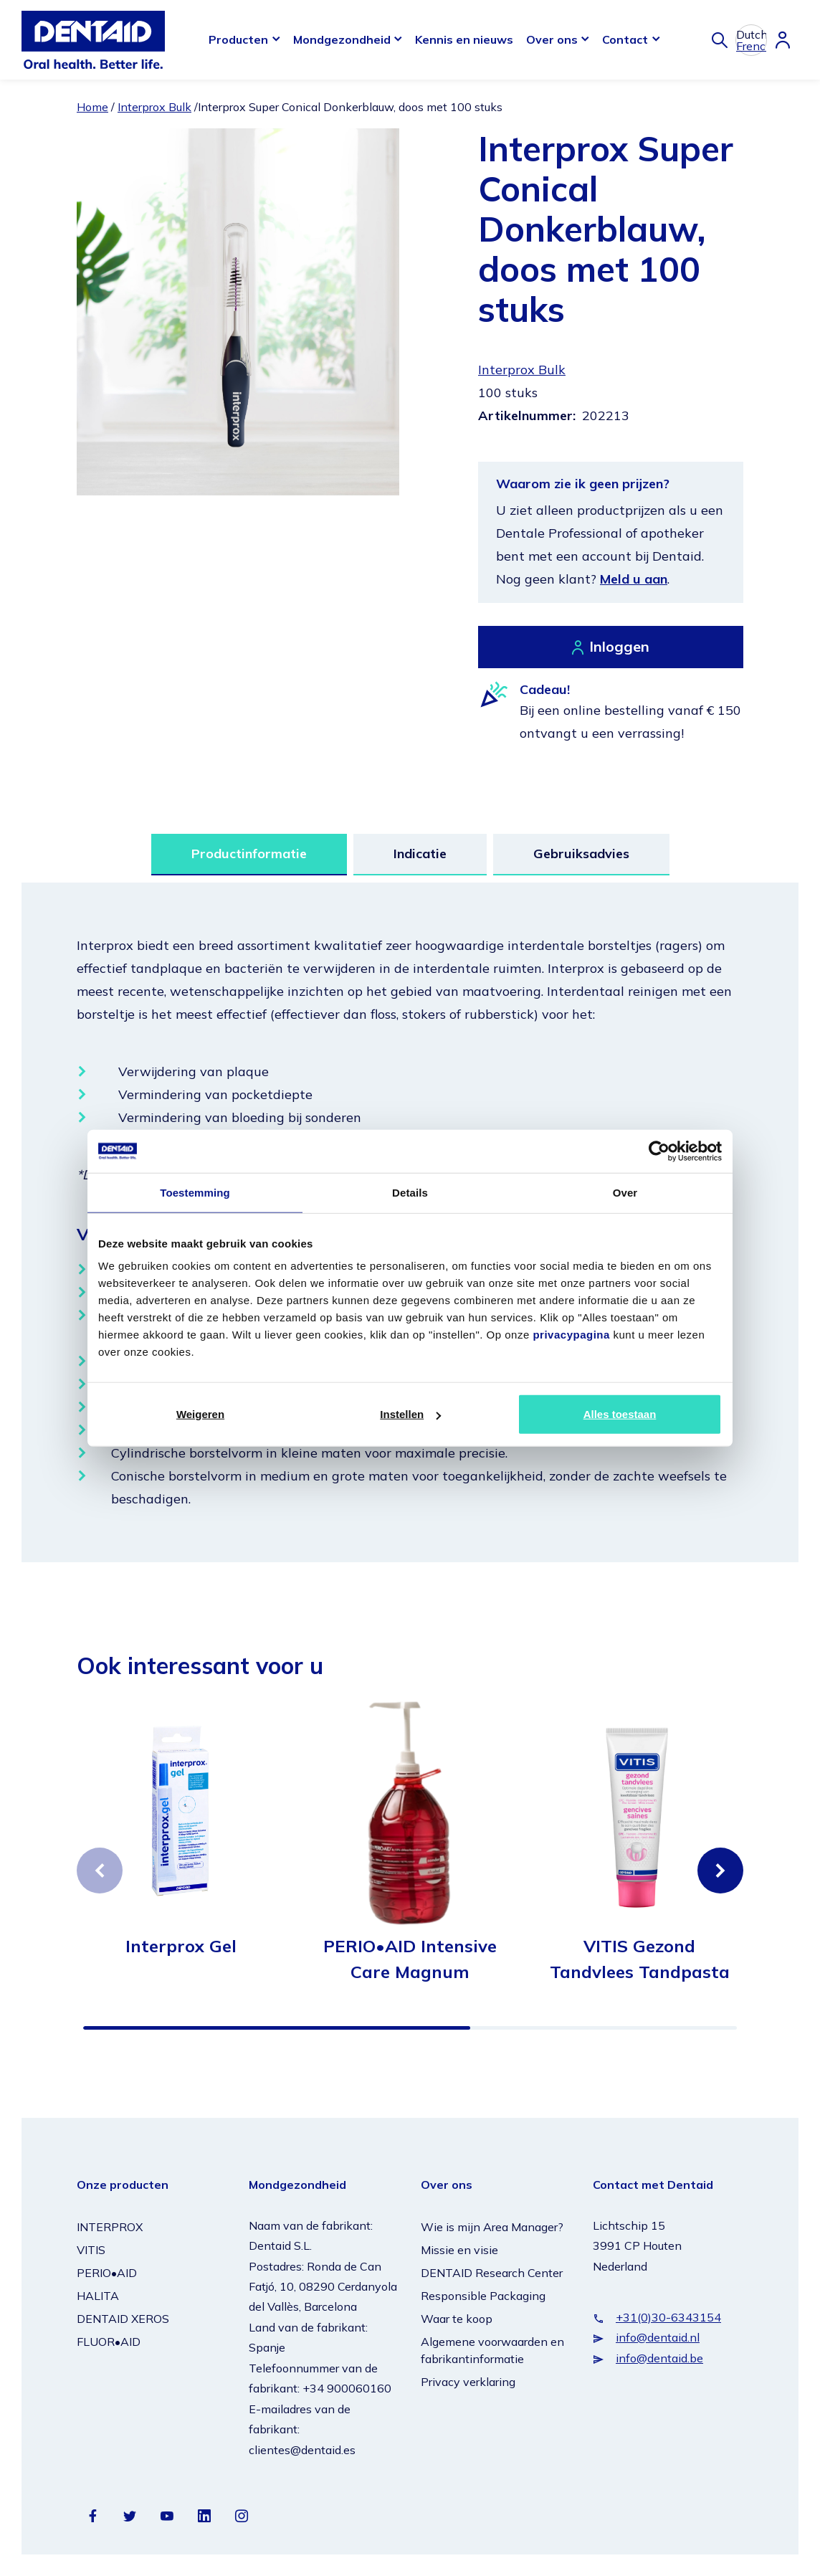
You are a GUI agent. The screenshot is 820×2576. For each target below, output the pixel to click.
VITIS (91, 2250)
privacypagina (571, 1335)
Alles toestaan (620, 1414)
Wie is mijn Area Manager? (492, 2227)
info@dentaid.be (659, 2358)
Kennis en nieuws (464, 39)
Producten (238, 39)
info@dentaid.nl (658, 2337)
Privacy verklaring (468, 2382)
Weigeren (200, 1414)
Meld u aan (633, 579)
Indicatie (420, 853)
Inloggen (619, 646)
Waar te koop (456, 2318)
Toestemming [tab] (195, 1192)
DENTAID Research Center (492, 2273)
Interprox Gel (181, 1946)
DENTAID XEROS (123, 2318)
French (751, 46)
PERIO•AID (107, 2273)
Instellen (410, 1414)
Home (92, 107)
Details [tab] (410, 1192)
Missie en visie (459, 2250)
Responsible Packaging (483, 2296)
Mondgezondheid (342, 39)
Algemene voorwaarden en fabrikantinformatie (492, 2350)
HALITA (98, 2296)
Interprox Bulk (154, 107)
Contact (625, 39)
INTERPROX (110, 2227)
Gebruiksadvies (581, 853)
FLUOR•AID (108, 2341)
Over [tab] (625, 1192)
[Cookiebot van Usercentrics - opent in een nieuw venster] (659, 1150)
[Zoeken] (719, 40)
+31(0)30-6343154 (668, 2317)
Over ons (552, 39)
